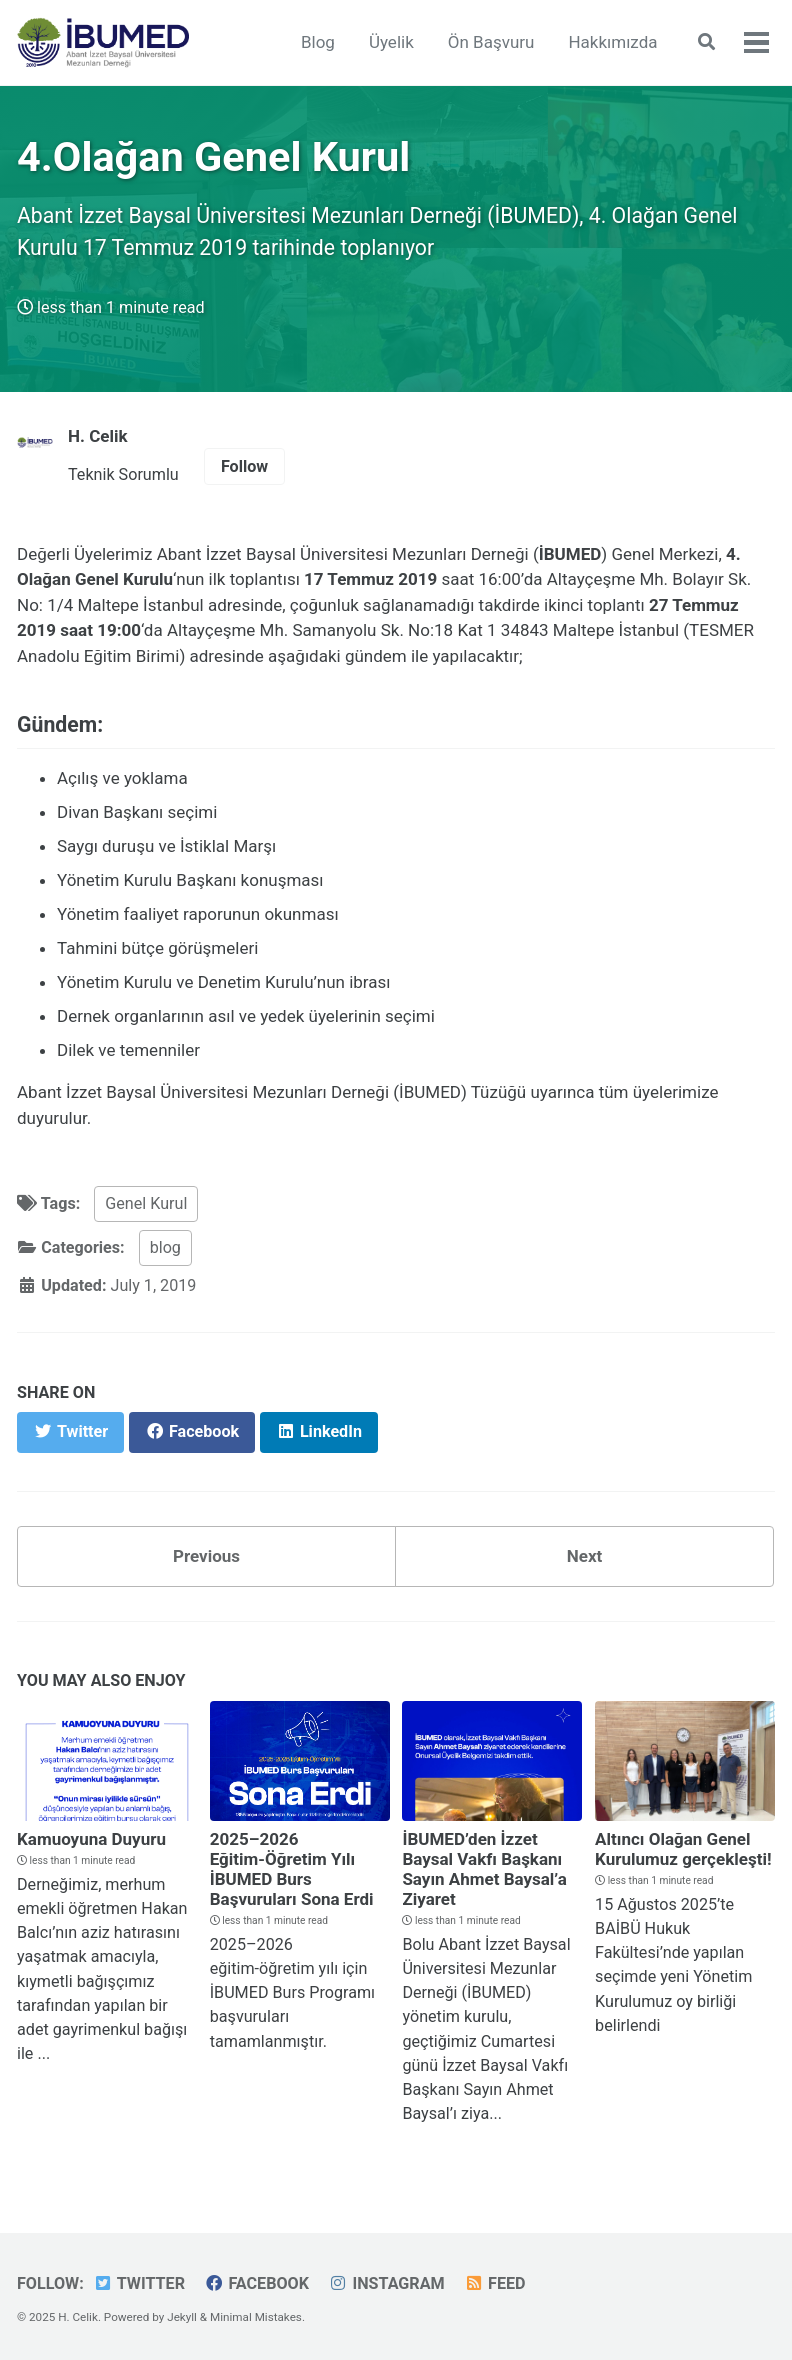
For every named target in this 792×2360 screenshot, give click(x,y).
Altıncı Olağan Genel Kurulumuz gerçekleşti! (683, 1849)
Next (585, 1556)
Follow (244, 466)
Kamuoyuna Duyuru (91, 1839)
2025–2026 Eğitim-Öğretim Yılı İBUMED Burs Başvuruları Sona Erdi (292, 1869)
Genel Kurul (146, 1203)
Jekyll (182, 2317)
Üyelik (391, 42)
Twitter (139, 2283)
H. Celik (98, 436)
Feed (495, 2283)
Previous (206, 1556)
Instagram (386, 2283)
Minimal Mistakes (256, 2317)
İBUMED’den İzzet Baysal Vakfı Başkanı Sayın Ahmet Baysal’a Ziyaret (484, 1869)
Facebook (256, 2283)
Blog (318, 42)
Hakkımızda (612, 42)
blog (165, 1247)
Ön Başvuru (491, 42)
